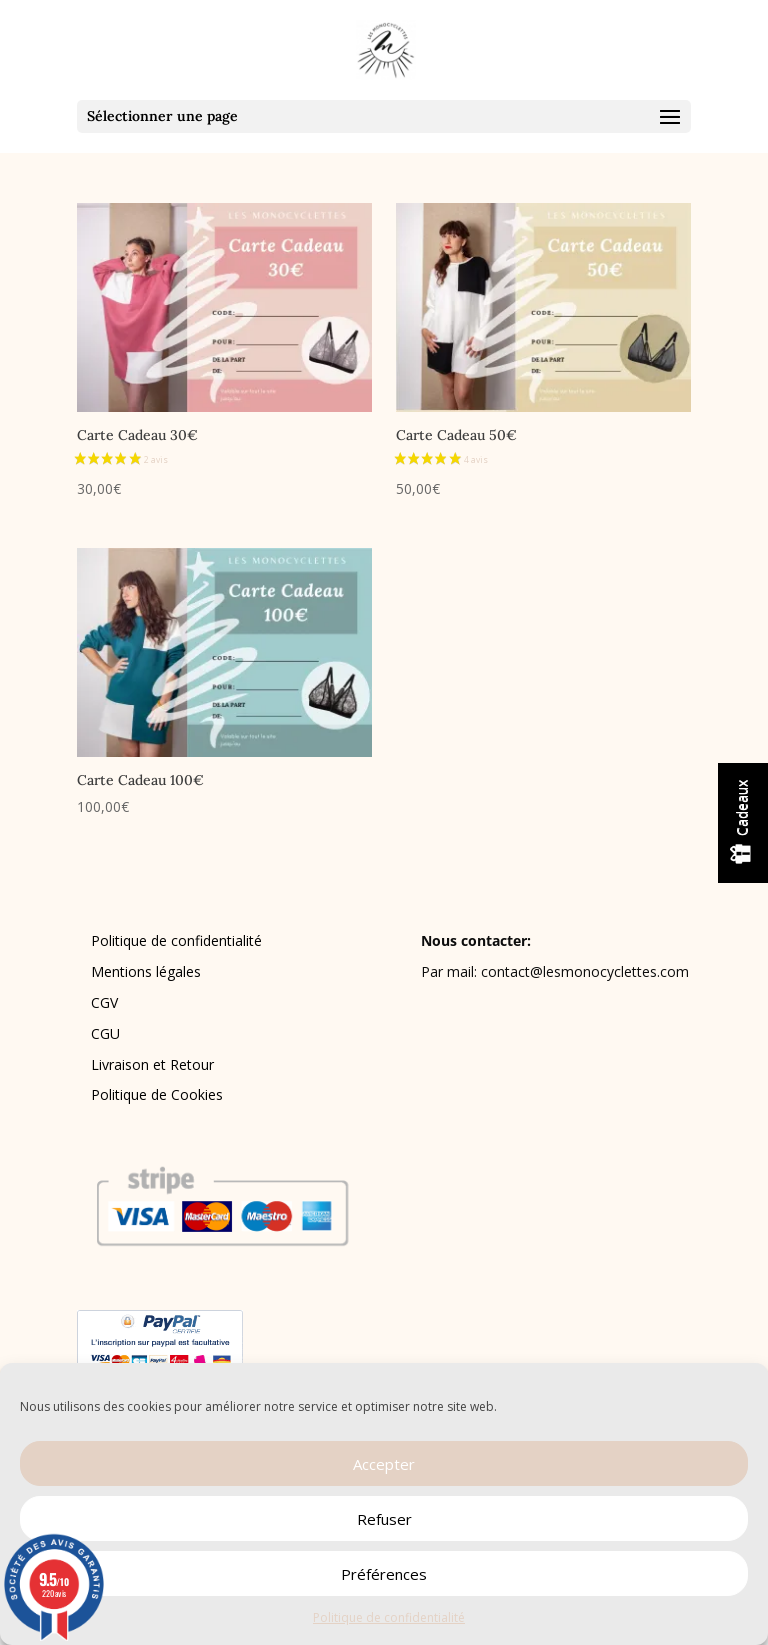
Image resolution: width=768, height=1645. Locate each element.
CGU (105, 1033)
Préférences (384, 1574)
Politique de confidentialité (389, 1617)
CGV (104, 1002)
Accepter (384, 1464)
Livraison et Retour (152, 1064)
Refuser (384, 1519)
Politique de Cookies (157, 1094)
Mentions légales (146, 971)
